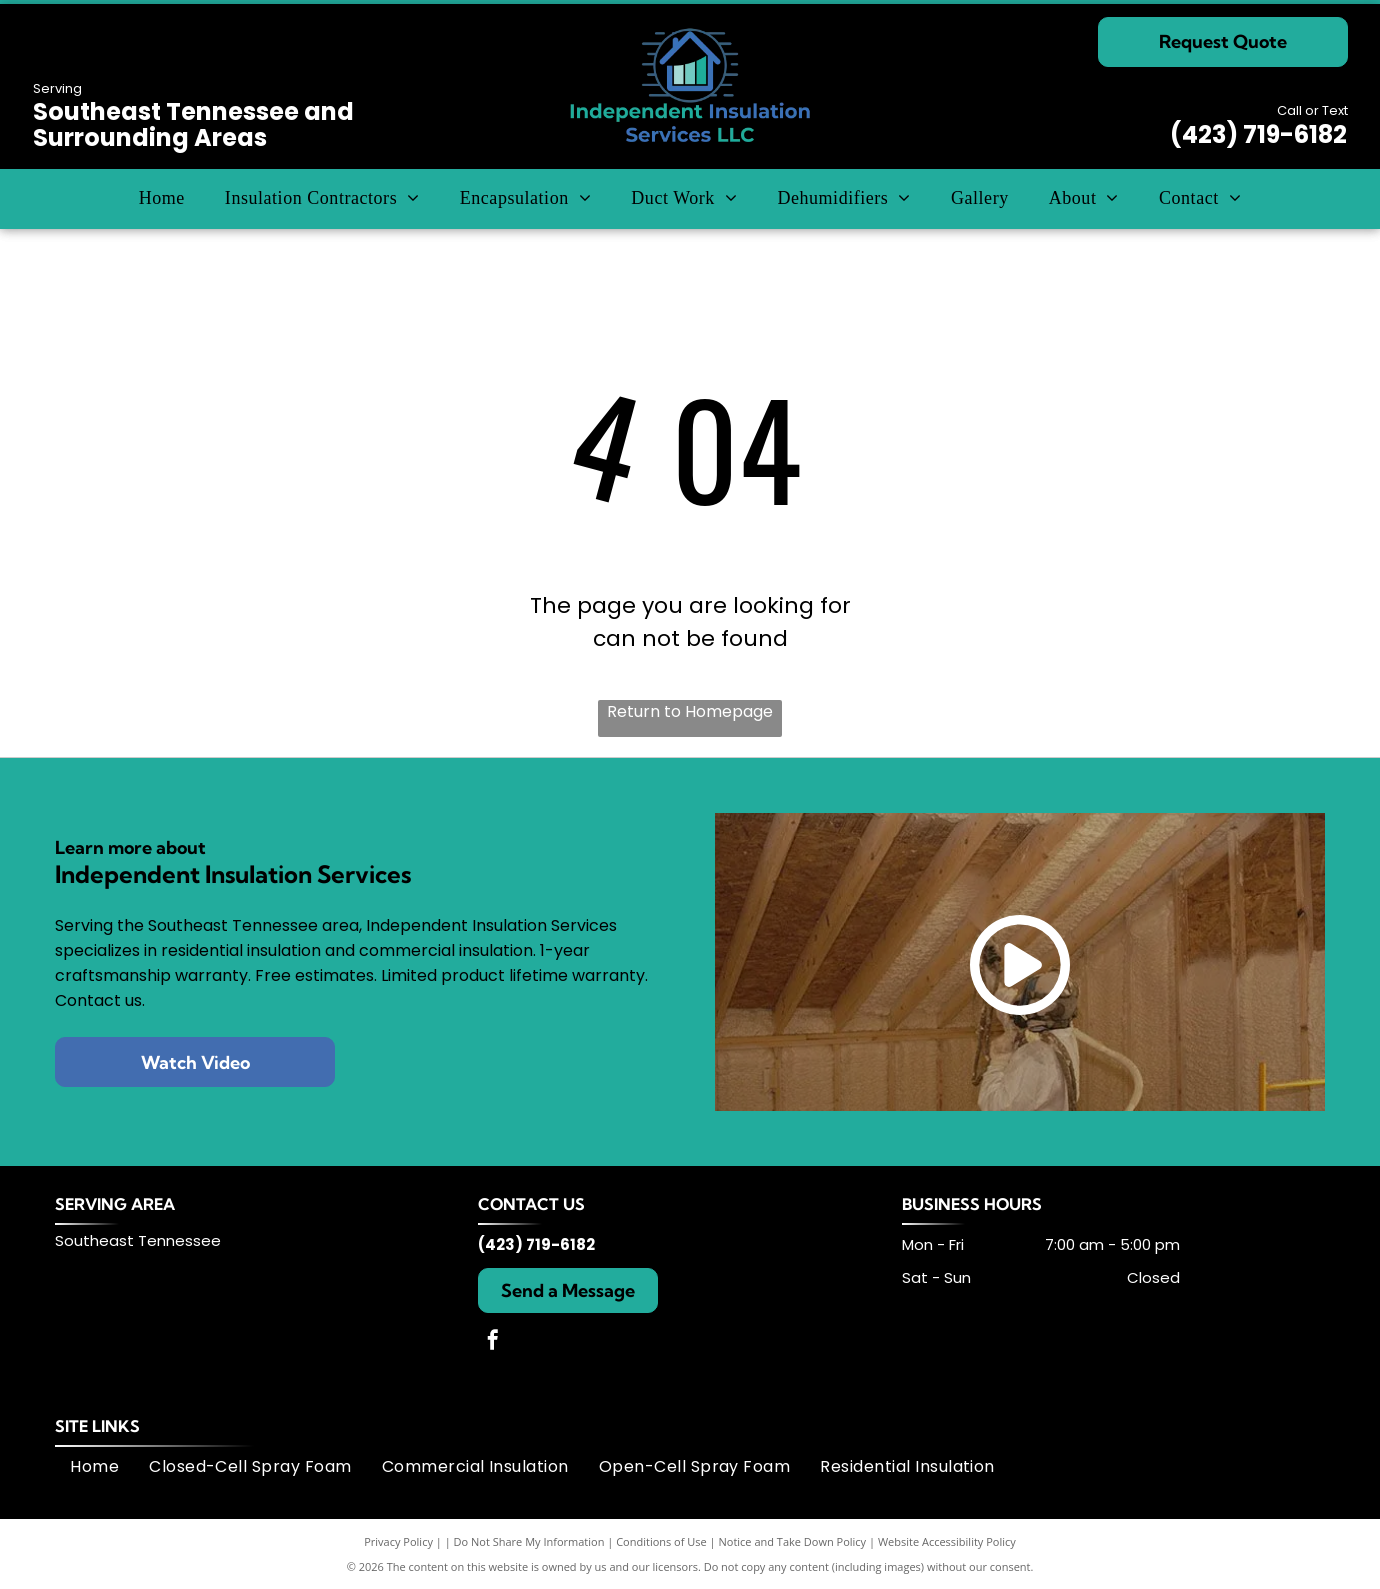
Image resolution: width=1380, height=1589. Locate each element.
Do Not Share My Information (529, 1541)
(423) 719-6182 (1258, 134)
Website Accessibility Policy (947, 1541)
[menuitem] (162, 199)
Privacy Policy (398, 1541)
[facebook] (493, 1342)
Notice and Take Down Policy (793, 1541)
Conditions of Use (661, 1541)
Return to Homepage (690, 711)
